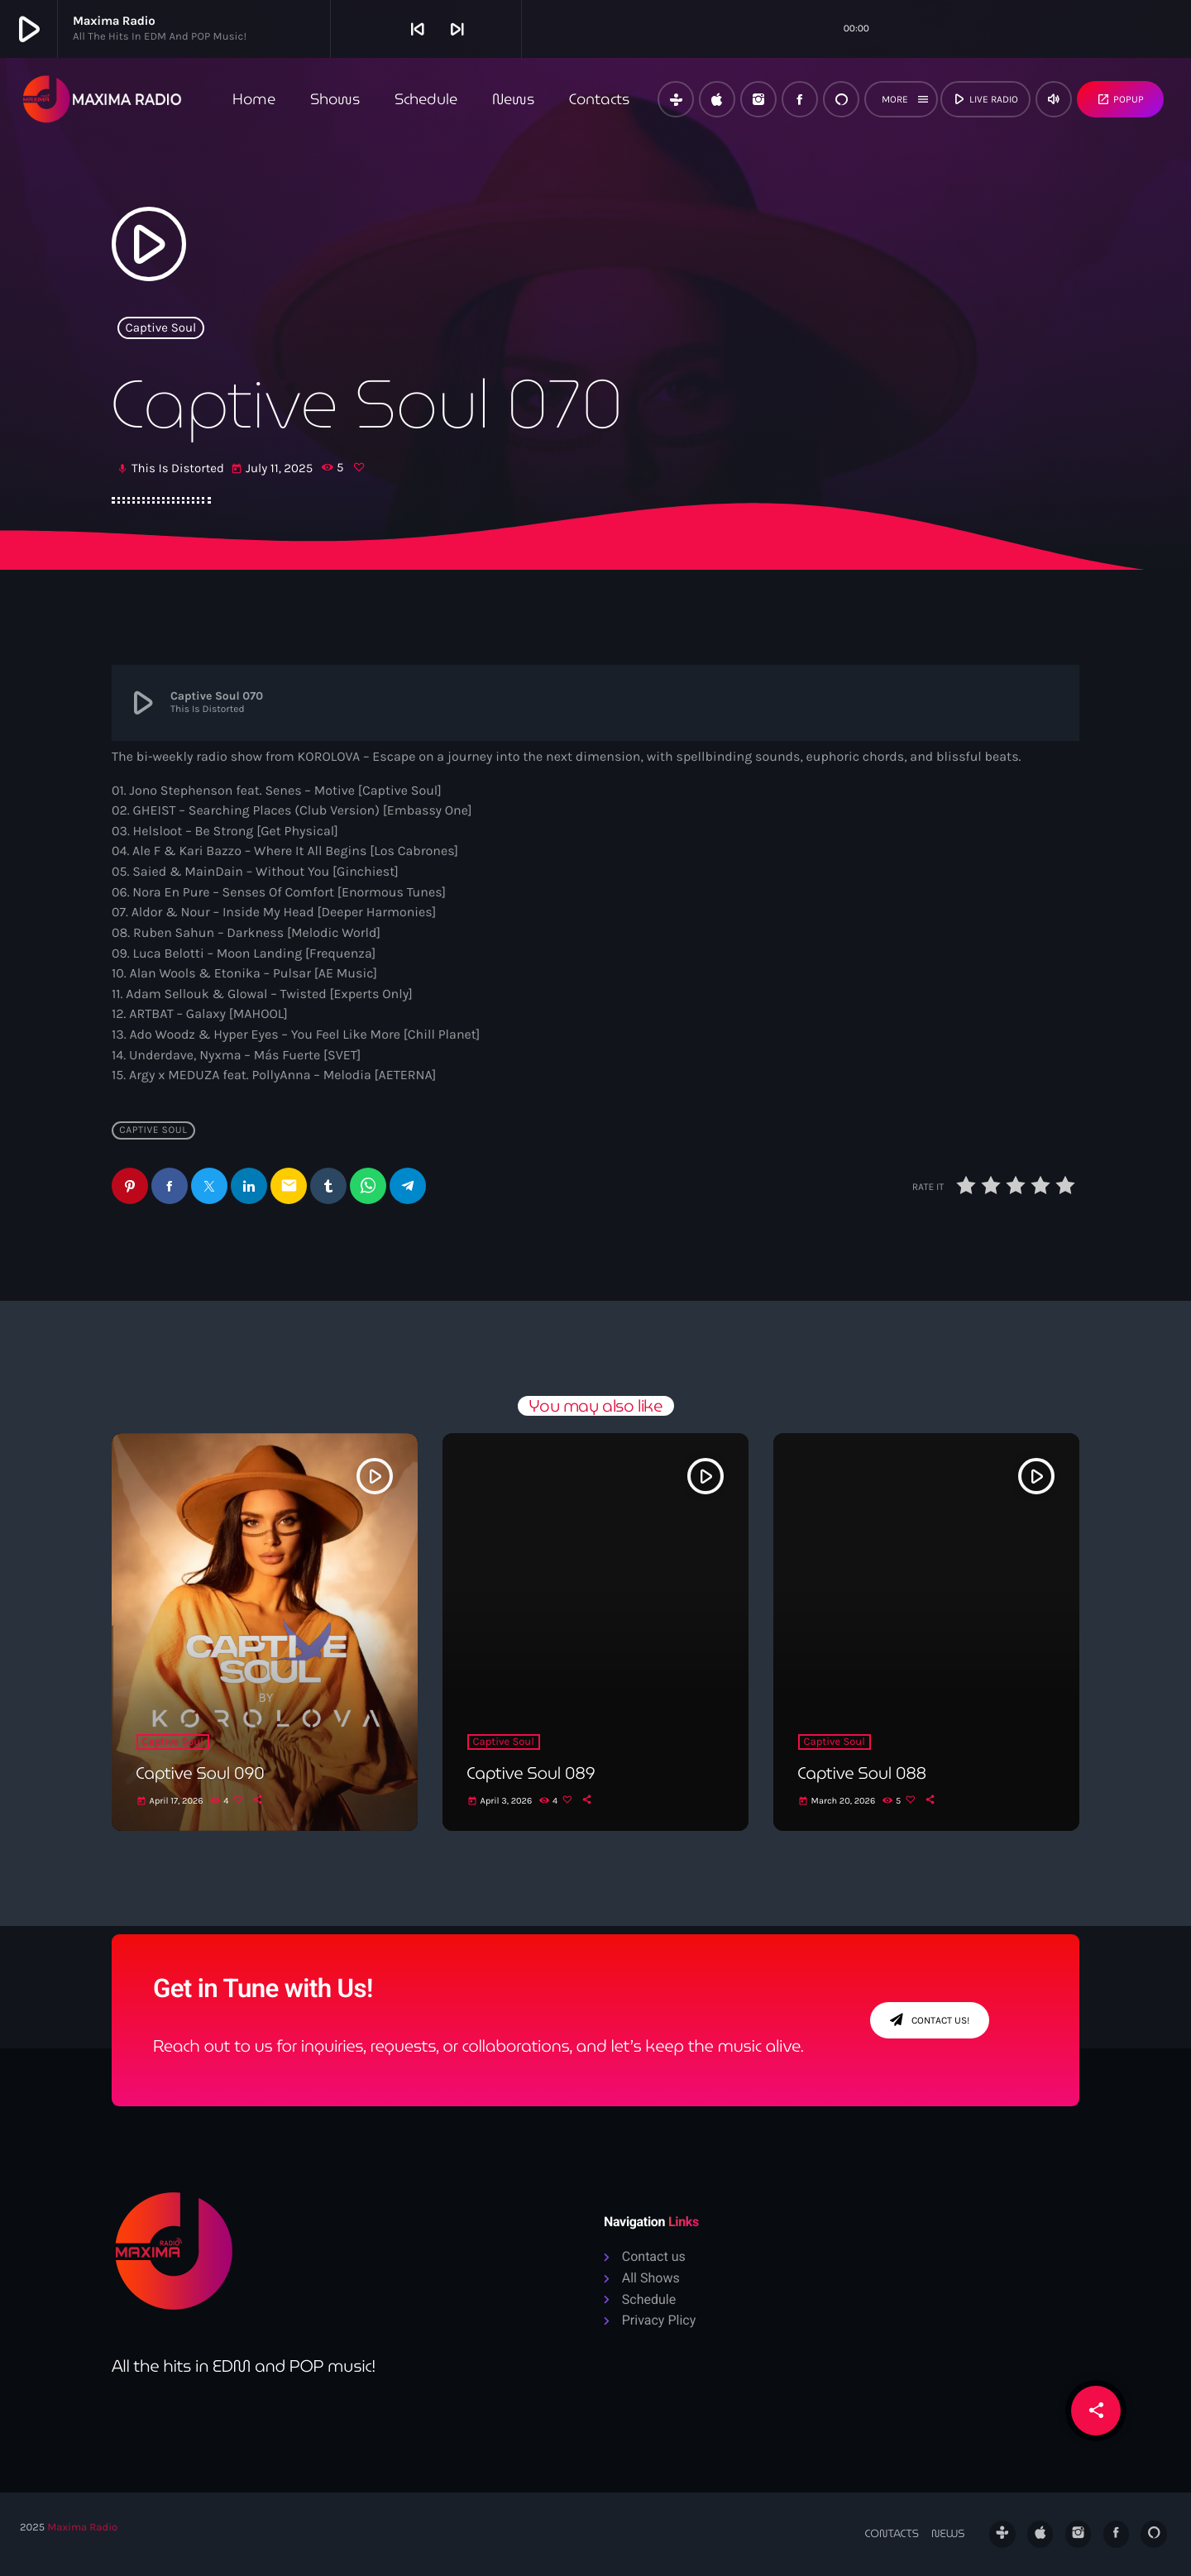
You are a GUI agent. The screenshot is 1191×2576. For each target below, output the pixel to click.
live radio (984, 99)
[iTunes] (717, 99)
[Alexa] (841, 99)
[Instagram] (758, 99)
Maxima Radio (82, 2528)
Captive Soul (161, 327)
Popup (1120, 99)
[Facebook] (800, 99)
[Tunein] (676, 99)
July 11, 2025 (273, 469)
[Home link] (102, 99)
